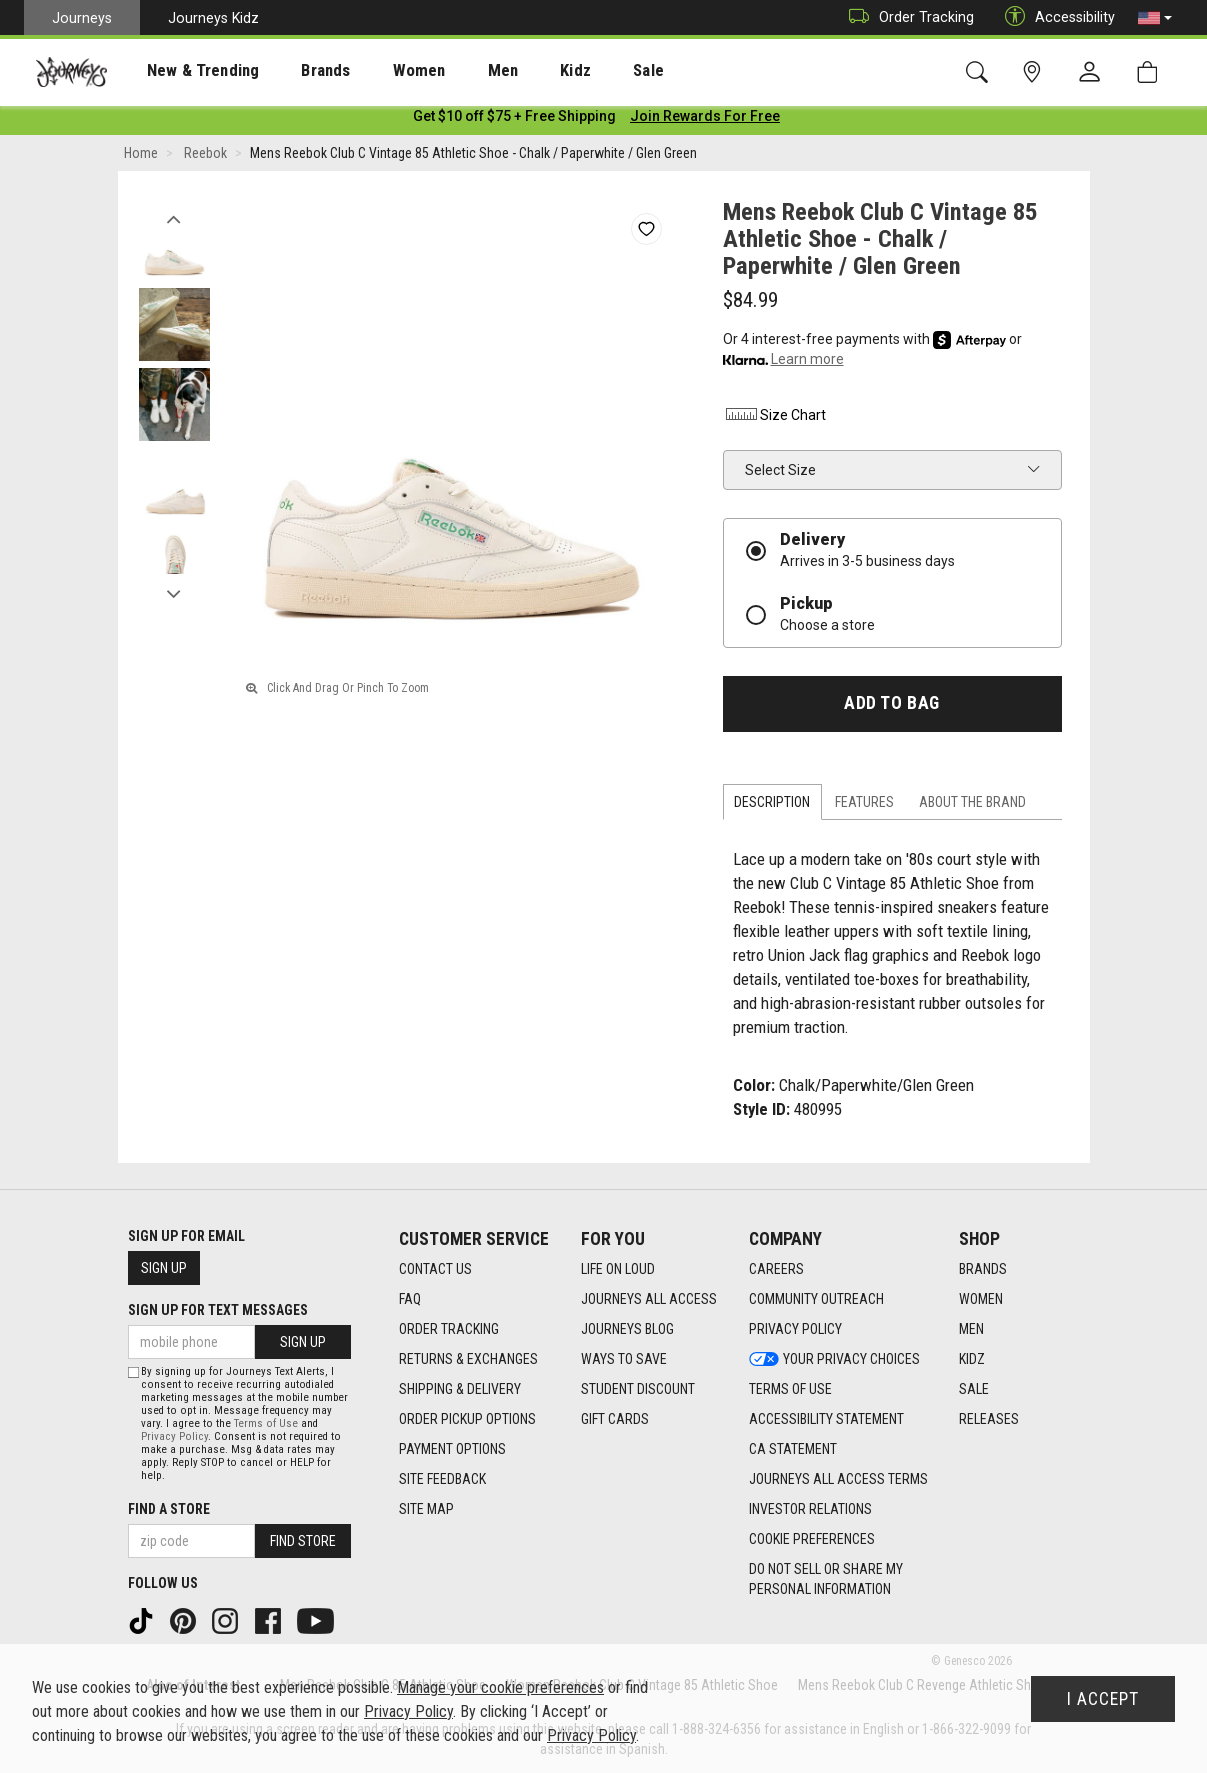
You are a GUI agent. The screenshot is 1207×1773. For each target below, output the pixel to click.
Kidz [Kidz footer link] (972, 1360)
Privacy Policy (174, 1436)
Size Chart (774, 419)
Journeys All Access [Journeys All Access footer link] (649, 1300)
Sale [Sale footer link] (974, 1390)
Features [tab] (864, 806)
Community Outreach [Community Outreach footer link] (816, 1300)
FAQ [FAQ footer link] (410, 1300)
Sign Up (164, 1269)
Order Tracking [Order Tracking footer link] (449, 1330)
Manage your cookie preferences (500, 1687)
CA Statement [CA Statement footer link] (793, 1450)
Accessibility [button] (1055, 17)
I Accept (1103, 1699)
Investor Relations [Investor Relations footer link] (810, 1510)
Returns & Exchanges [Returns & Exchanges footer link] (468, 1360)
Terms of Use (266, 1423)
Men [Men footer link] (971, 1330)
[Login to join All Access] (514, 120)
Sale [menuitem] (578, 71)
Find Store (303, 1541)
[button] (1155, 18)
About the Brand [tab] (972, 806)
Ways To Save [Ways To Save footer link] (624, 1360)
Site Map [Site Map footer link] (426, 1510)
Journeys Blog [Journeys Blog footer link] (627, 1330)
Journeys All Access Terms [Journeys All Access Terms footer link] (838, 1480)
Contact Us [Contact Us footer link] (435, 1270)
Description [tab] (772, 806)
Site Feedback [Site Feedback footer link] (442, 1480)
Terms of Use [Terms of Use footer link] (790, 1390)
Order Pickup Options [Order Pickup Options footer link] (467, 1420)
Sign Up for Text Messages (218, 1311)
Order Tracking (906, 17)
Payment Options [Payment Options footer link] (452, 1450)
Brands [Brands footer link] (983, 1270)
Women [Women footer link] (981, 1300)
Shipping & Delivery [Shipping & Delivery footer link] (460, 1390)
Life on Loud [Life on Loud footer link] (618, 1270)
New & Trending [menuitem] (184, 71)
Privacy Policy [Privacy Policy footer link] (795, 1330)
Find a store (169, 1509)
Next (174, 593)
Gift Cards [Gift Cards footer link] (615, 1420)
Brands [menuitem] (294, 71)
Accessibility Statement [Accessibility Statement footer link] (826, 1420)
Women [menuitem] (377, 71)
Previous (174, 218)
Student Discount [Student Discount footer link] (638, 1390)
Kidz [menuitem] (514, 71)
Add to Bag (891, 707)
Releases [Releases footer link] (989, 1420)
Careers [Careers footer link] (776, 1270)
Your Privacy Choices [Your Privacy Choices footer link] (834, 1360)
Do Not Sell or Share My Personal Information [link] (826, 1580)
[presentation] (185, 70)
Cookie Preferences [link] (812, 1540)
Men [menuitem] (450, 71)
